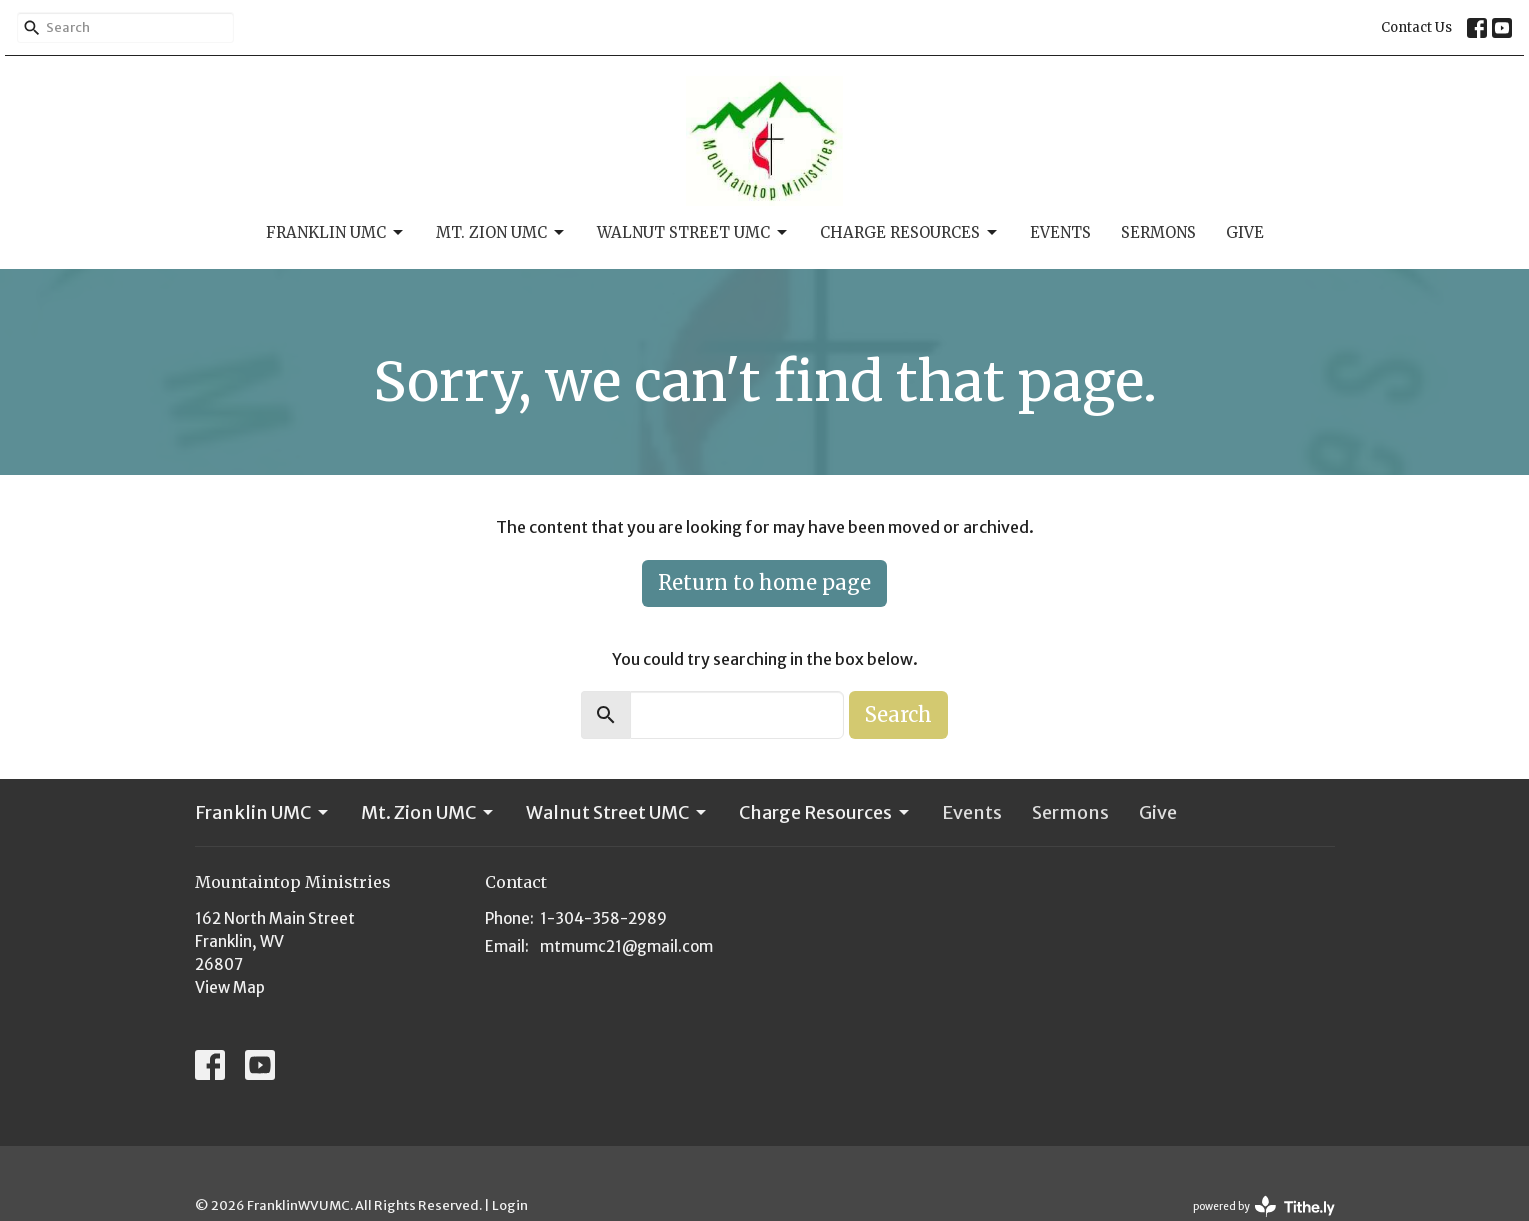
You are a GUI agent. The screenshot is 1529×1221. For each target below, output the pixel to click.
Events (1060, 232)
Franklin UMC (336, 233)
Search (898, 714)
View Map (230, 987)
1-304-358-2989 (603, 918)
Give (1245, 232)
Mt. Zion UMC (501, 233)
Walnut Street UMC (693, 233)
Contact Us (1416, 27)
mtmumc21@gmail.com (626, 946)
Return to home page (764, 582)
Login (510, 1205)
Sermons (1158, 232)
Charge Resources (910, 233)
